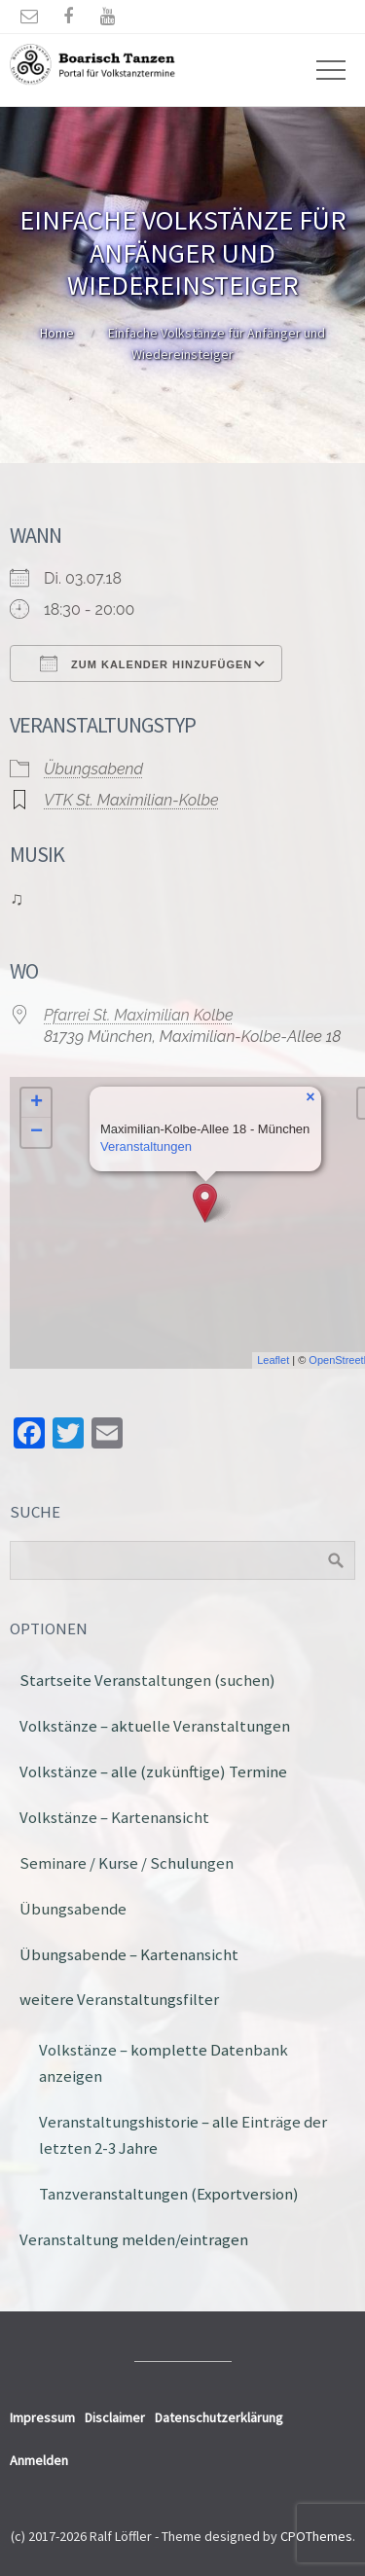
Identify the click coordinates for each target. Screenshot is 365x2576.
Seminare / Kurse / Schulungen (126, 1863)
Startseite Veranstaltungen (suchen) (147, 1680)
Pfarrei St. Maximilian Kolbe (139, 1015)
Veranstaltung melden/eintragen (133, 2239)
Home (57, 332)
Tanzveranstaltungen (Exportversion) (169, 2193)
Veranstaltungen (146, 1146)
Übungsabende (73, 1908)
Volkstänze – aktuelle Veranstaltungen (154, 1725)
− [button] (36, 1132)
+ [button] (36, 1103)
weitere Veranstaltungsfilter (119, 1999)
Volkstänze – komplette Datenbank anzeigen (163, 2063)
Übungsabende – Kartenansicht (128, 1954)
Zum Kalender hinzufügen (146, 663)
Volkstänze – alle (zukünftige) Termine (153, 1771)
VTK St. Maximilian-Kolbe (131, 800)
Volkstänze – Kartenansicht (114, 1817)
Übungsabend (93, 769)
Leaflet (273, 1360)
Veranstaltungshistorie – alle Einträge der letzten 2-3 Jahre (183, 2135)
